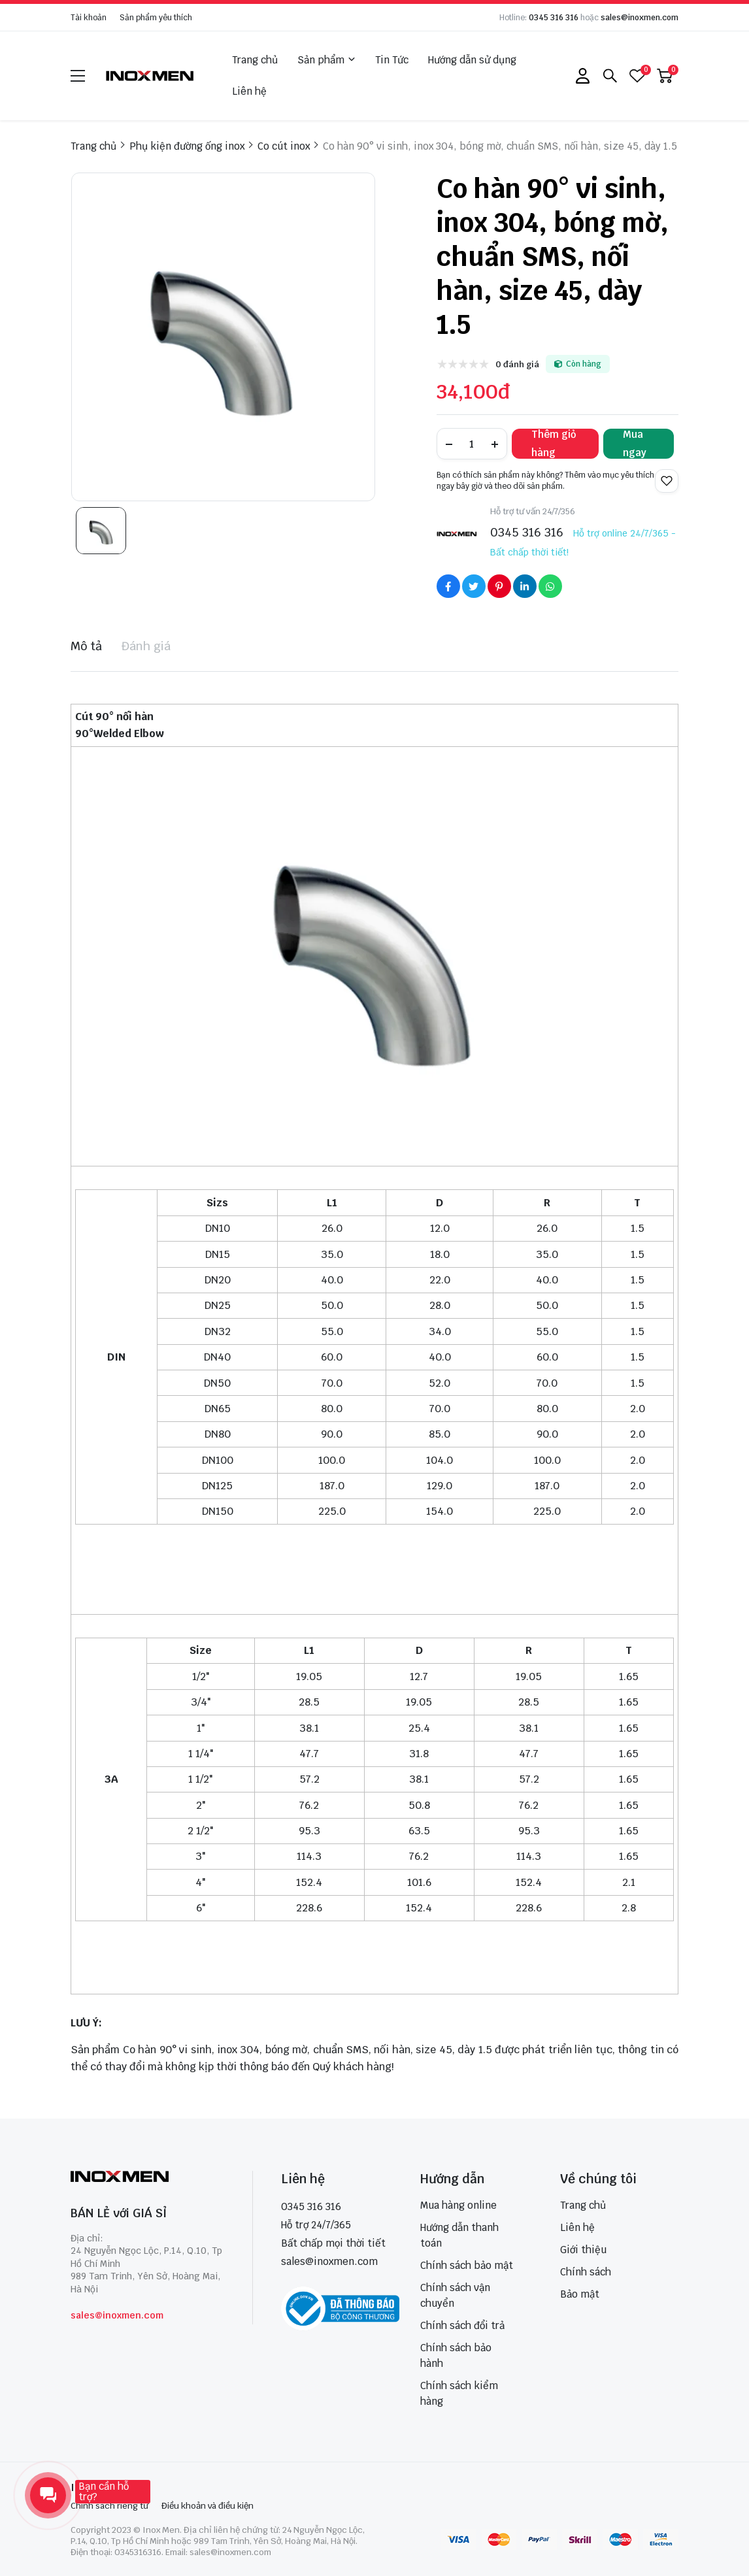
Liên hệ (249, 91)
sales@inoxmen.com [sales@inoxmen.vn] (329, 2261)
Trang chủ (255, 60)
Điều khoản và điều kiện (207, 2505)
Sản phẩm (326, 60)
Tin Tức (391, 60)
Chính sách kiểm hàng (459, 2393)
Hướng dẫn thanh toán (459, 2235)
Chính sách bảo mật (466, 2265)
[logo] (150, 75)
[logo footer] (147, 2178)
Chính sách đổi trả (462, 2325)
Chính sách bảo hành (455, 2355)
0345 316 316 (553, 17)
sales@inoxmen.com (639, 17)
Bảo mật (579, 2294)
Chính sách (585, 2272)
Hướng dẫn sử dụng (472, 60)
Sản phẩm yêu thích (156, 17)
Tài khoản (89, 17)
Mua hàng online (458, 2205)
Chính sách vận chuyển (455, 2295)
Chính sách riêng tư (109, 2505)
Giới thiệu (583, 2249)
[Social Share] (448, 586)
